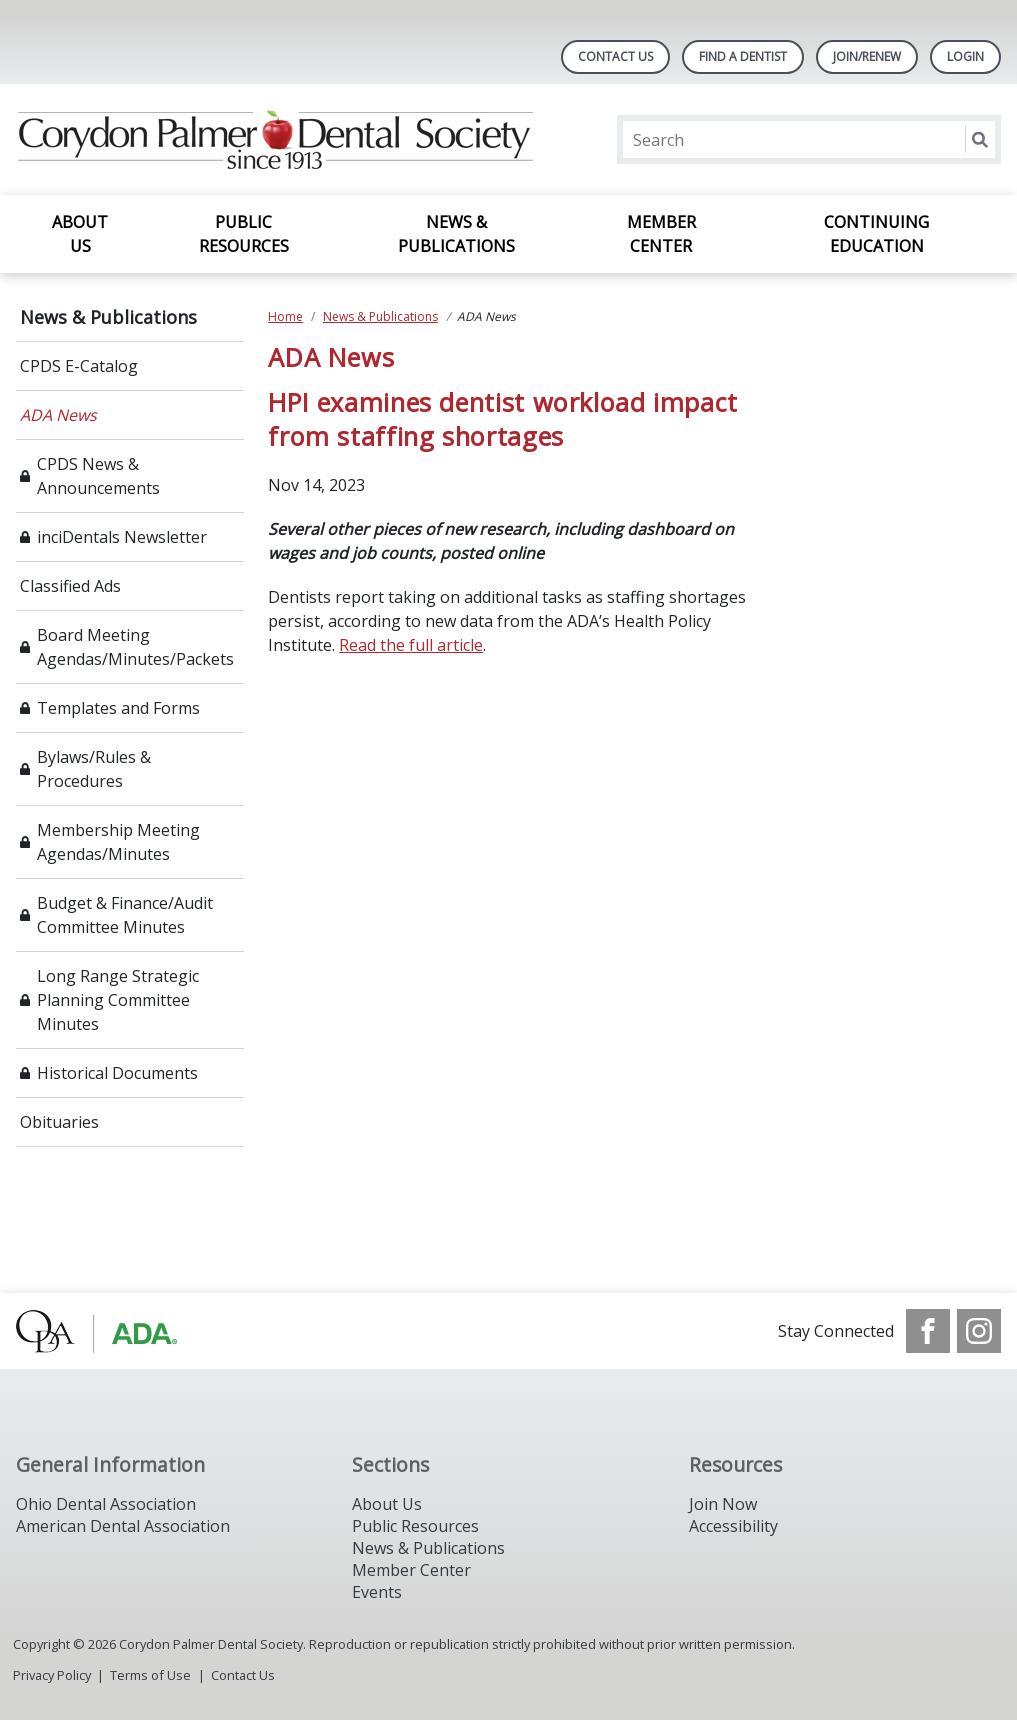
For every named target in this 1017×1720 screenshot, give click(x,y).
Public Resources (244, 234)
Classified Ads (70, 586)
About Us (80, 234)
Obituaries (59, 1122)
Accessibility (733, 1526)
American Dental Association (123, 1526)
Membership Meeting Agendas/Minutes (118, 842)
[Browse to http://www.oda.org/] (117, 1331)
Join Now (723, 1504)
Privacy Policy (52, 1675)
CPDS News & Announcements (98, 476)
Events (377, 1592)
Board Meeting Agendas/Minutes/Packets (135, 647)
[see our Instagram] (979, 1331)
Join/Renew (867, 56)
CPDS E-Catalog (79, 366)
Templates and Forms (118, 708)
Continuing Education (876, 234)
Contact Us (615, 56)
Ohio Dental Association (106, 1504)
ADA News (58, 415)
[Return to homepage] (274, 139)
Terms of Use (150, 1675)
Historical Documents (117, 1073)
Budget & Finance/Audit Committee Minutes (125, 915)
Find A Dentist (743, 56)
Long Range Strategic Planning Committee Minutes (118, 1000)
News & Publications (456, 234)
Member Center (661, 234)
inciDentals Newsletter (122, 537)
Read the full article (411, 645)
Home (285, 316)
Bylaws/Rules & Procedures (94, 769)
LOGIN (965, 56)
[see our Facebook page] (928, 1331)
